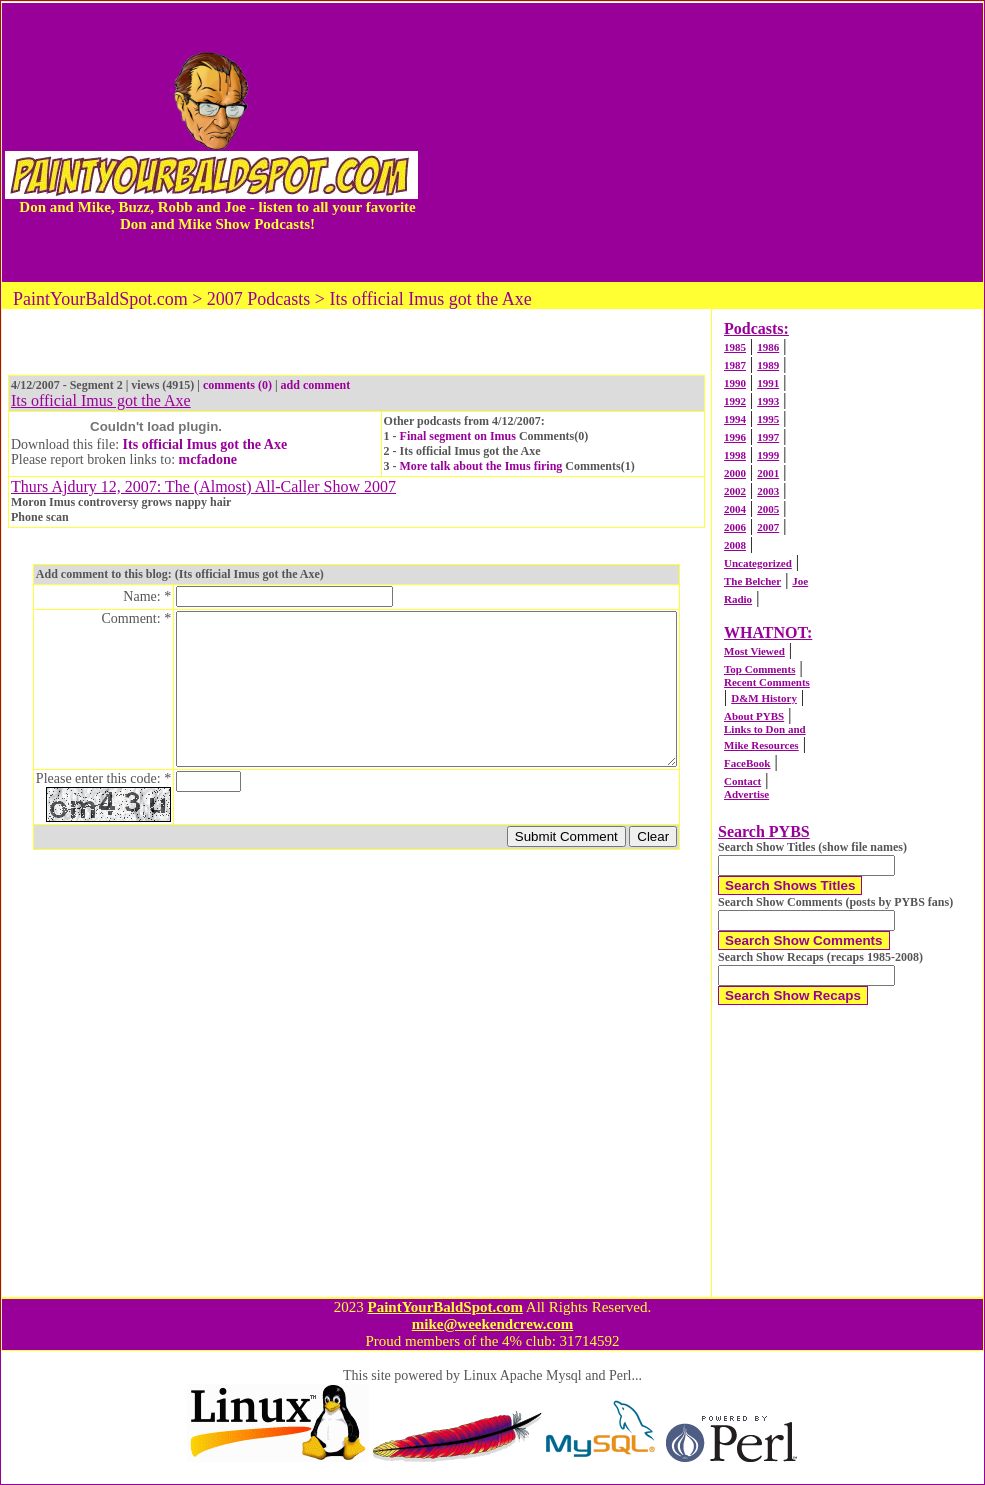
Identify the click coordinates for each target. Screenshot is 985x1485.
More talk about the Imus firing (481, 466)
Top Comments (759, 669)
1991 (768, 383)
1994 (735, 419)
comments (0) (237, 385)
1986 (768, 347)
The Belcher (752, 581)
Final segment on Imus (458, 436)
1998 (735, 455)
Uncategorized (758, 563)
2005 (768, 509)
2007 (768, 527)
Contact (742, 781)
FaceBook (747, 763)
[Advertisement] (702, 142)
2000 (735, 473)
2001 (768, 473)
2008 (735, 545)
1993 (768, 401)
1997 (768, 437)
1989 (768, 365)
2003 (768, 491)
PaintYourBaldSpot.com (444, 1307)
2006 (735, 527)
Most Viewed (754, 651)
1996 (735, 437)
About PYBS (754, 716)
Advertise (746, 794)
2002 (735, 491)
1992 (735, 401)
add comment (316, 385)
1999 (768, 455)
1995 (768, 419)
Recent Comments (767, 682)
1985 (735, 347)
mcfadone (208, 459)
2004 (735, 509)
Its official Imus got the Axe (205, 444)
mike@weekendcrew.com (493, 1324)
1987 (735, 365)
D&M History (764, 698)
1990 (735, 383)
